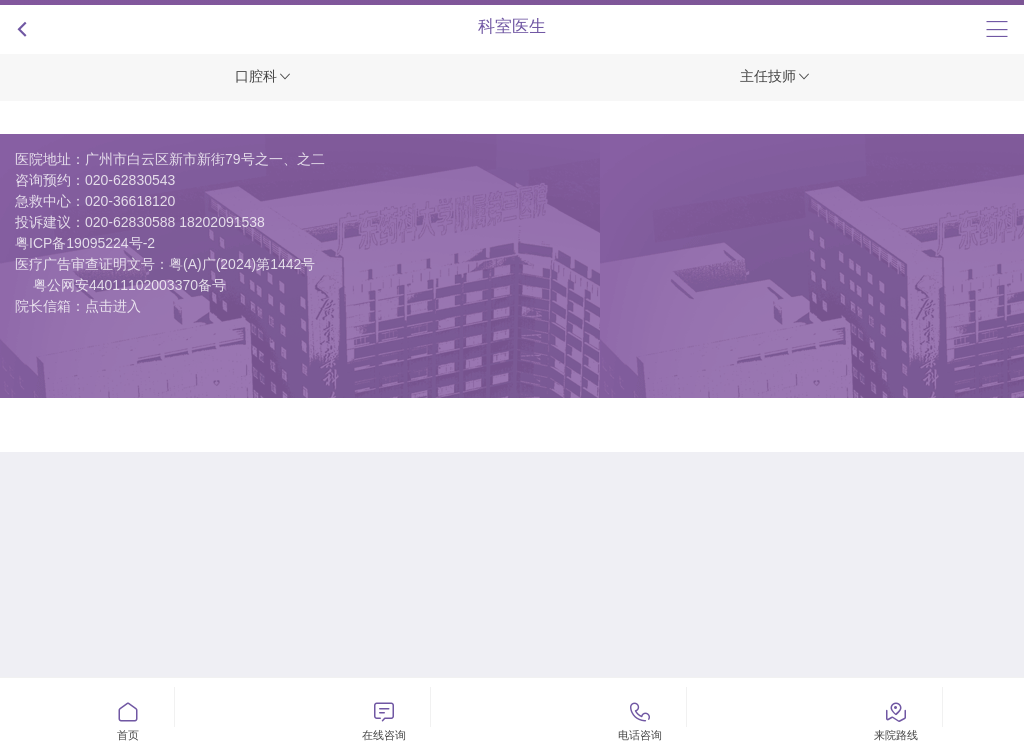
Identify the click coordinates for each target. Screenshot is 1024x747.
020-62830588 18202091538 (175, 222)
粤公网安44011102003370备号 (129, 285)
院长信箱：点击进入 (78, 306)
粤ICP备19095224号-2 (85, 243)
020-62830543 (130, 180)
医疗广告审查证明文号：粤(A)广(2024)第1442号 (165, 264)
